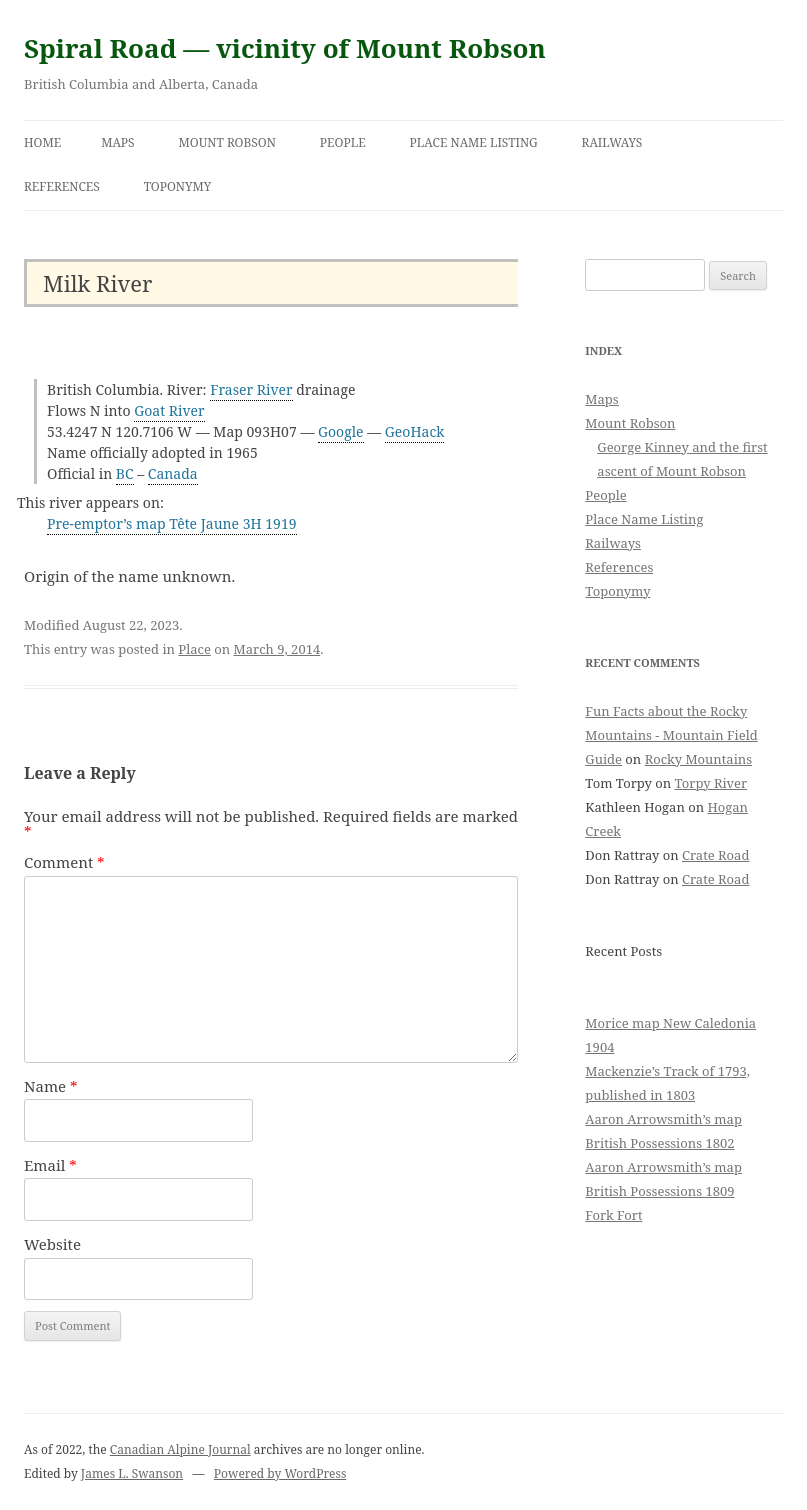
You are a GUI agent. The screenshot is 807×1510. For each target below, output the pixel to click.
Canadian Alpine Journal (180, 1449)
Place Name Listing (474, 142)
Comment (64, 862)
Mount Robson (227, 142)
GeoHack (415, 431)
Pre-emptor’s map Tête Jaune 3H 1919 (172, 523)
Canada (173, 473)
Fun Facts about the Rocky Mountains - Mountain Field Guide (671, 735)
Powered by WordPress (280, 1473)
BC (125, 473)
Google (341, 431)
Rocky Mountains (698, 759)
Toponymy (178, 186)
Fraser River (251, 389)
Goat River (169, 410)
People (343, 142)
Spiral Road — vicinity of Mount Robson (285, 48)
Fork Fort (613, 1215)
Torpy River (711, 783)
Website (52, 1244)
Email (50, 1165)
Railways (612, 142)
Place (194, 649)
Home (42, 142)
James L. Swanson (132, 1473)
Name (51, 1086)
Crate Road (715, 855)
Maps (118, 142)
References (62, 186)
